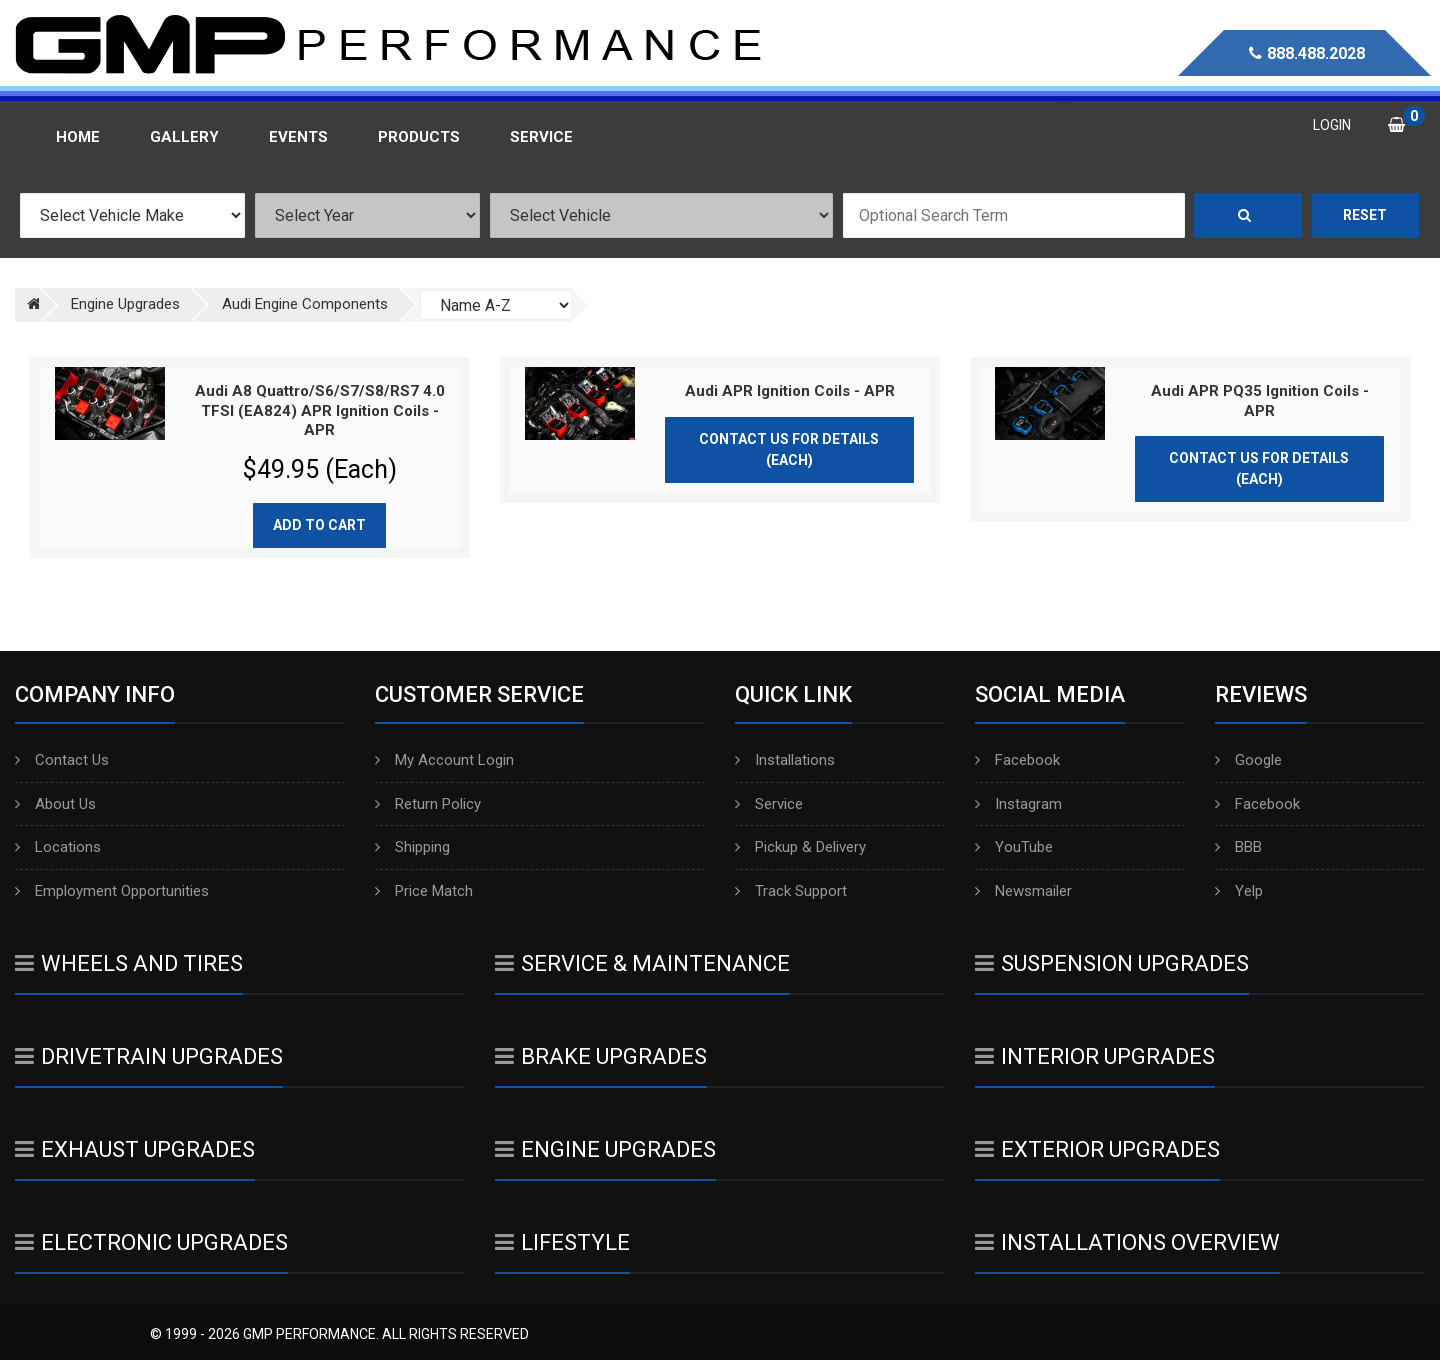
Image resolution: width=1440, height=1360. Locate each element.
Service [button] (541, 137)
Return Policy (428, 804)
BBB (1238, 847)
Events (298, 137)
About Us (55, 804)
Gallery (184, 137)
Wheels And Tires (129, 963)
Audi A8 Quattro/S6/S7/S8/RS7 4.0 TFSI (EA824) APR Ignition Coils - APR (320, 410)
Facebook (1017, 760)
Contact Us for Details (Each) (789, 449)
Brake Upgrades (601, 1056)
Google (1248, 760)
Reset (1365, 215)
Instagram (1018, 804)
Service (769, 804)
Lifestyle (562, 1242)
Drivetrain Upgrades (149, 1056)
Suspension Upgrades (1112, 963)
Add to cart (319, 525)
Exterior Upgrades (1097, 1149)
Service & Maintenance (642, 963)
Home (78, 137)
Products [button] (419, 137)
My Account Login (444, 760)
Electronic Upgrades (151, 1242)
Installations (785, 760)
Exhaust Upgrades (135, 1149)
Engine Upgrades (605, 1149)
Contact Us (62, 760)
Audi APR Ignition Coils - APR (790, 391)
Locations (58, 847)
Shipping (412, 847)
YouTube (1014, 847)
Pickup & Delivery (800, 847)
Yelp (1239, 891)
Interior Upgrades (1095, 1056)
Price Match (424, 891)
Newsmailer (1023, 891)
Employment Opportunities (112, 891)
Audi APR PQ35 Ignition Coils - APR (1260, 401)
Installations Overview (1127, 1242)
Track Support (791, 891)
